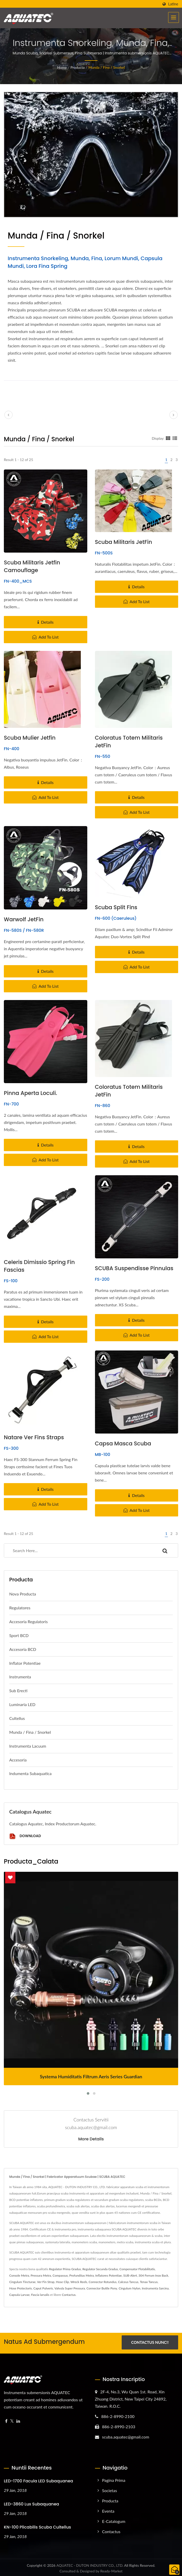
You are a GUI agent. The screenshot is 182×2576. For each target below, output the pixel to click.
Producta (78, 67)
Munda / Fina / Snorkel (106, 67)
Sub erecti (18, 1690)
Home (62, 67)
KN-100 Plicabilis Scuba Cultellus (37, 2525)
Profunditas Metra (81, 2275)
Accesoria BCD (22, 1649)
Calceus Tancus (128, 2282)
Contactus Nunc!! (150, 2342)
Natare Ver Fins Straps (34, 1437)
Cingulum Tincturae (22, 2282)
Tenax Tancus (149, 2282)
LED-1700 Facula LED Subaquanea (38, 2479)
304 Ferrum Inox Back (153, 2275)
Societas (109, 2488)
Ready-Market (111, 2569)
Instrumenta (20, 1676)
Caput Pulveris (43, 2288)
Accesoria (18, 1759)
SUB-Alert (130, 2275)
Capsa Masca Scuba (123, 1443)
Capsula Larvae (19, 2295)
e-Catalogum (114, 2519)
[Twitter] (12, 2420)
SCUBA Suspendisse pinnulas (134, 1268)
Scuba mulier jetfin (29, 737)
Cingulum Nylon (129, 2288)
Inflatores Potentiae (108, 2275)
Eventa (108, 2509)
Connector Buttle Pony (102, 2288)
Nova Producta (22, 1593)
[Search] (78, 1550)
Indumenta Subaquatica (30, 1773)
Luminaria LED (22, 1704)
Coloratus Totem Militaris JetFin (129, 741)
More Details (91, 2139)
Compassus (60, 2275)
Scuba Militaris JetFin (123, 542)
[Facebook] (6, 2420)
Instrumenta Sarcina (155, 2288)
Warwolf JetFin (24, 919)
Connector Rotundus (103, 2282)
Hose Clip (62, 2282)
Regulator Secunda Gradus (100, 2269)
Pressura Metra (41, 2275)
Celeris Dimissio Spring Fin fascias (39, 1266)
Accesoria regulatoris (28, 1621)
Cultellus (17, 1718)
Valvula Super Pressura (69, 2288)
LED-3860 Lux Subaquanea (31, 2502)
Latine (173, 4)
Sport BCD (18, 1635)
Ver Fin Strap (45, 2282)
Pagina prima (114, 2478)
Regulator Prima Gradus (65, 2269)
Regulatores (19, 1607)
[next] (173, 415)
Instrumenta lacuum (27, 1746)
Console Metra (19, 2275)
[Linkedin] (18, 2420)
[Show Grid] (168, 438)
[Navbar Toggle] (173, 17)
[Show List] (174, 438)
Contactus (69, 2295)
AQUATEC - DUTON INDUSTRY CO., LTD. (89, 2563)
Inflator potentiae (25, 1663)
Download (25, 1836)
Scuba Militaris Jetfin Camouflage (32, 566)
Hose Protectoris (20, 2288)
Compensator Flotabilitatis (137, 2269)
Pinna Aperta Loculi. (30, 1093)
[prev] (8, 415)
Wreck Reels (78, 2282)
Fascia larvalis (40, 2295)
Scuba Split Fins (116, 907)
